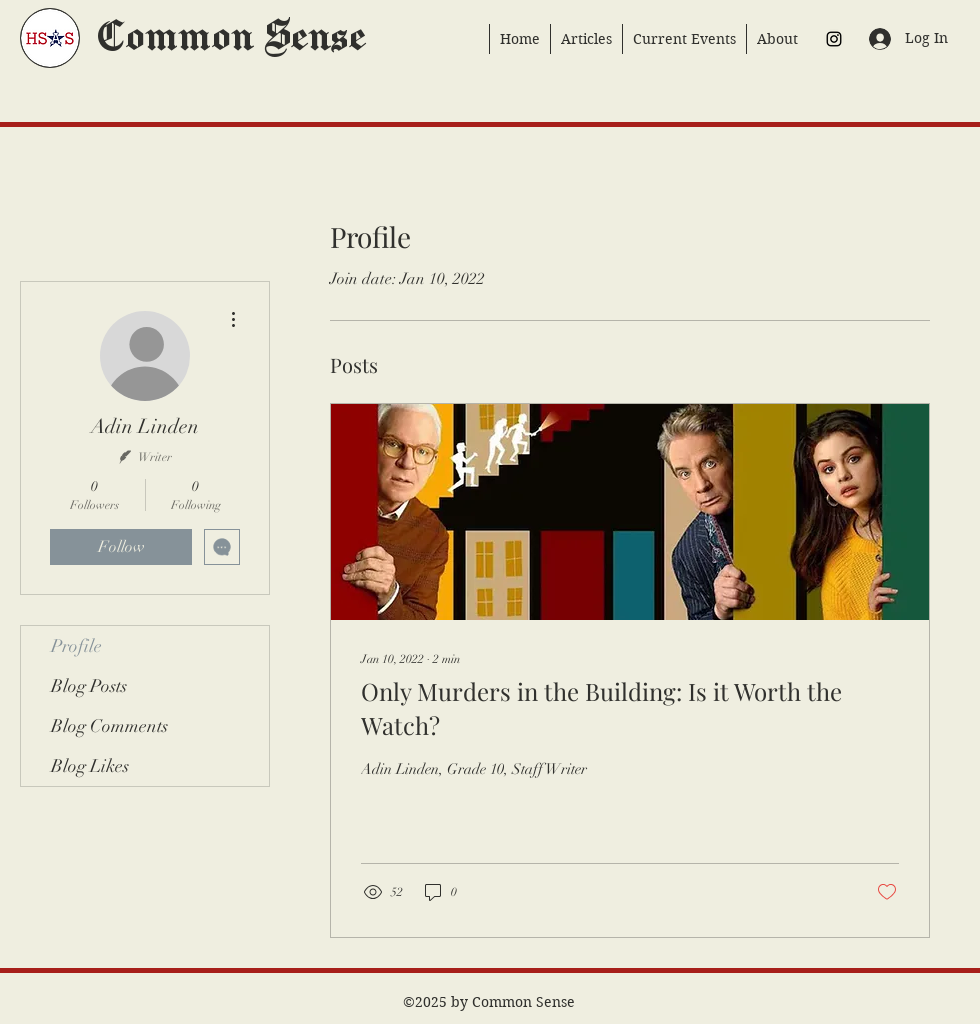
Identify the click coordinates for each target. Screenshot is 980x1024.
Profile (76, 646)
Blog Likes (90, 766)
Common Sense (230, 37)
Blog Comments (109, 726)
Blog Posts (89, 686)
